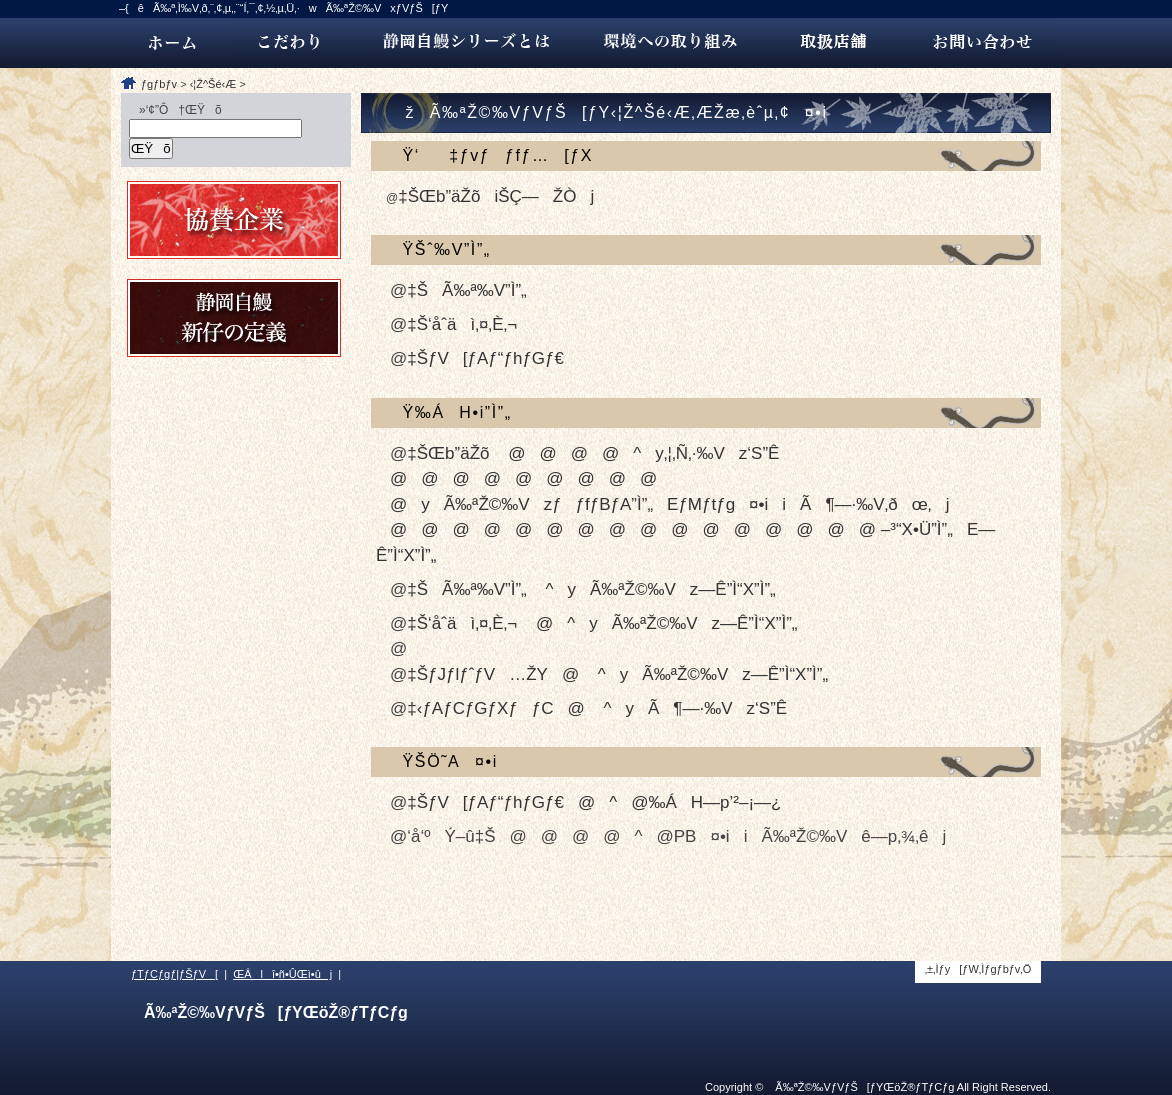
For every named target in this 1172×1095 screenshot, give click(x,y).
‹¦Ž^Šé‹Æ (213, 84)
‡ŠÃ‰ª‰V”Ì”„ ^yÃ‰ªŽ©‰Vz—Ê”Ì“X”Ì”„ (591, 589)
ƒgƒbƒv (159, 84)
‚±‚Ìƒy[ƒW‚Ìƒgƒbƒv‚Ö (978, 969)
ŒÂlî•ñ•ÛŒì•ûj (282, 974)
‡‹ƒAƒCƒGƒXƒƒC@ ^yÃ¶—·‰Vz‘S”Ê (597, 708)
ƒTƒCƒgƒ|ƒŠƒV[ (174, 974)
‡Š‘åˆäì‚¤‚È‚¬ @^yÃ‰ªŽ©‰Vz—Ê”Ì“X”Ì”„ (602, 623)
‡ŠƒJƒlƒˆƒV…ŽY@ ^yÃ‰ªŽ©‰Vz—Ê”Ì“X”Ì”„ (617, 674)
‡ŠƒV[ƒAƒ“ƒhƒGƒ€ (485, 358)
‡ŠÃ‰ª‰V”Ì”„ (466, 290)
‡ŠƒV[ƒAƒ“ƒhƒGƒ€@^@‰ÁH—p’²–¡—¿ (594, 802)
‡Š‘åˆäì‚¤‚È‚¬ (462, 324)
